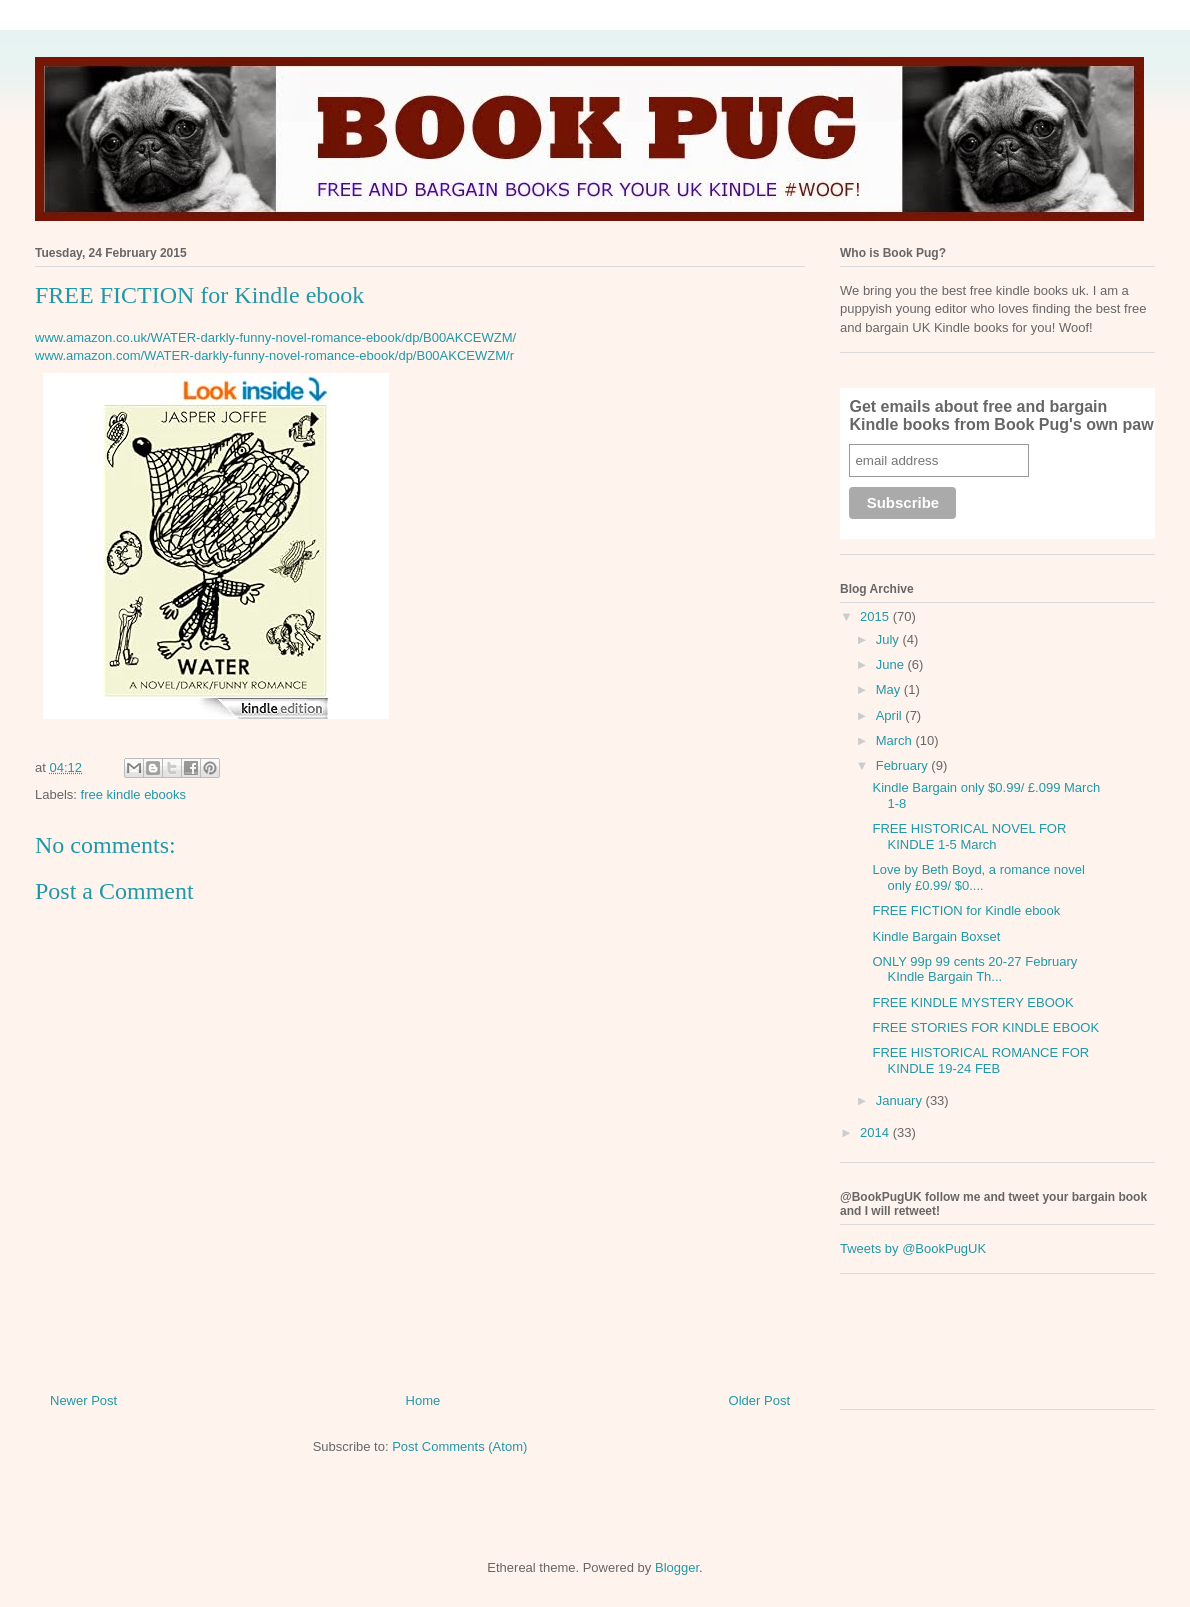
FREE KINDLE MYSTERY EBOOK (972, 1002)
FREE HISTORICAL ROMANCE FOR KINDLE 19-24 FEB (980, 1060)
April (891, 715)
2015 (876, 616)
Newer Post (83, 1400)
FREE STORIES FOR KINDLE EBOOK (985, 1027)
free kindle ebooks (134, 794)
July (889, 639)
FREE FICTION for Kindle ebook (966, 910)
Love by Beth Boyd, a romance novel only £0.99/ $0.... (978, 877)
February (904, 765)
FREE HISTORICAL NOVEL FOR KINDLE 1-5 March (969, 836)
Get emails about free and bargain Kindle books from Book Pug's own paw (1001, 415)
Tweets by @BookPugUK (913, 1248)
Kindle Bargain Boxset (936, 936)
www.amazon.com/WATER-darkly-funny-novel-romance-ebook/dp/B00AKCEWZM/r (274, 355)
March (896, 740)
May (890, 689)
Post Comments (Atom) (459, 1446)
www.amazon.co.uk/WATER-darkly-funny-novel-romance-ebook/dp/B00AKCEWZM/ (275, 337)
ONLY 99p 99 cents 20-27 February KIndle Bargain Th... (974, 969)
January (901, 1100)
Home (423, 1400)
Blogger (677, 1567)
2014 (876, 1132)
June (892, 664)
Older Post (759, 1400)
